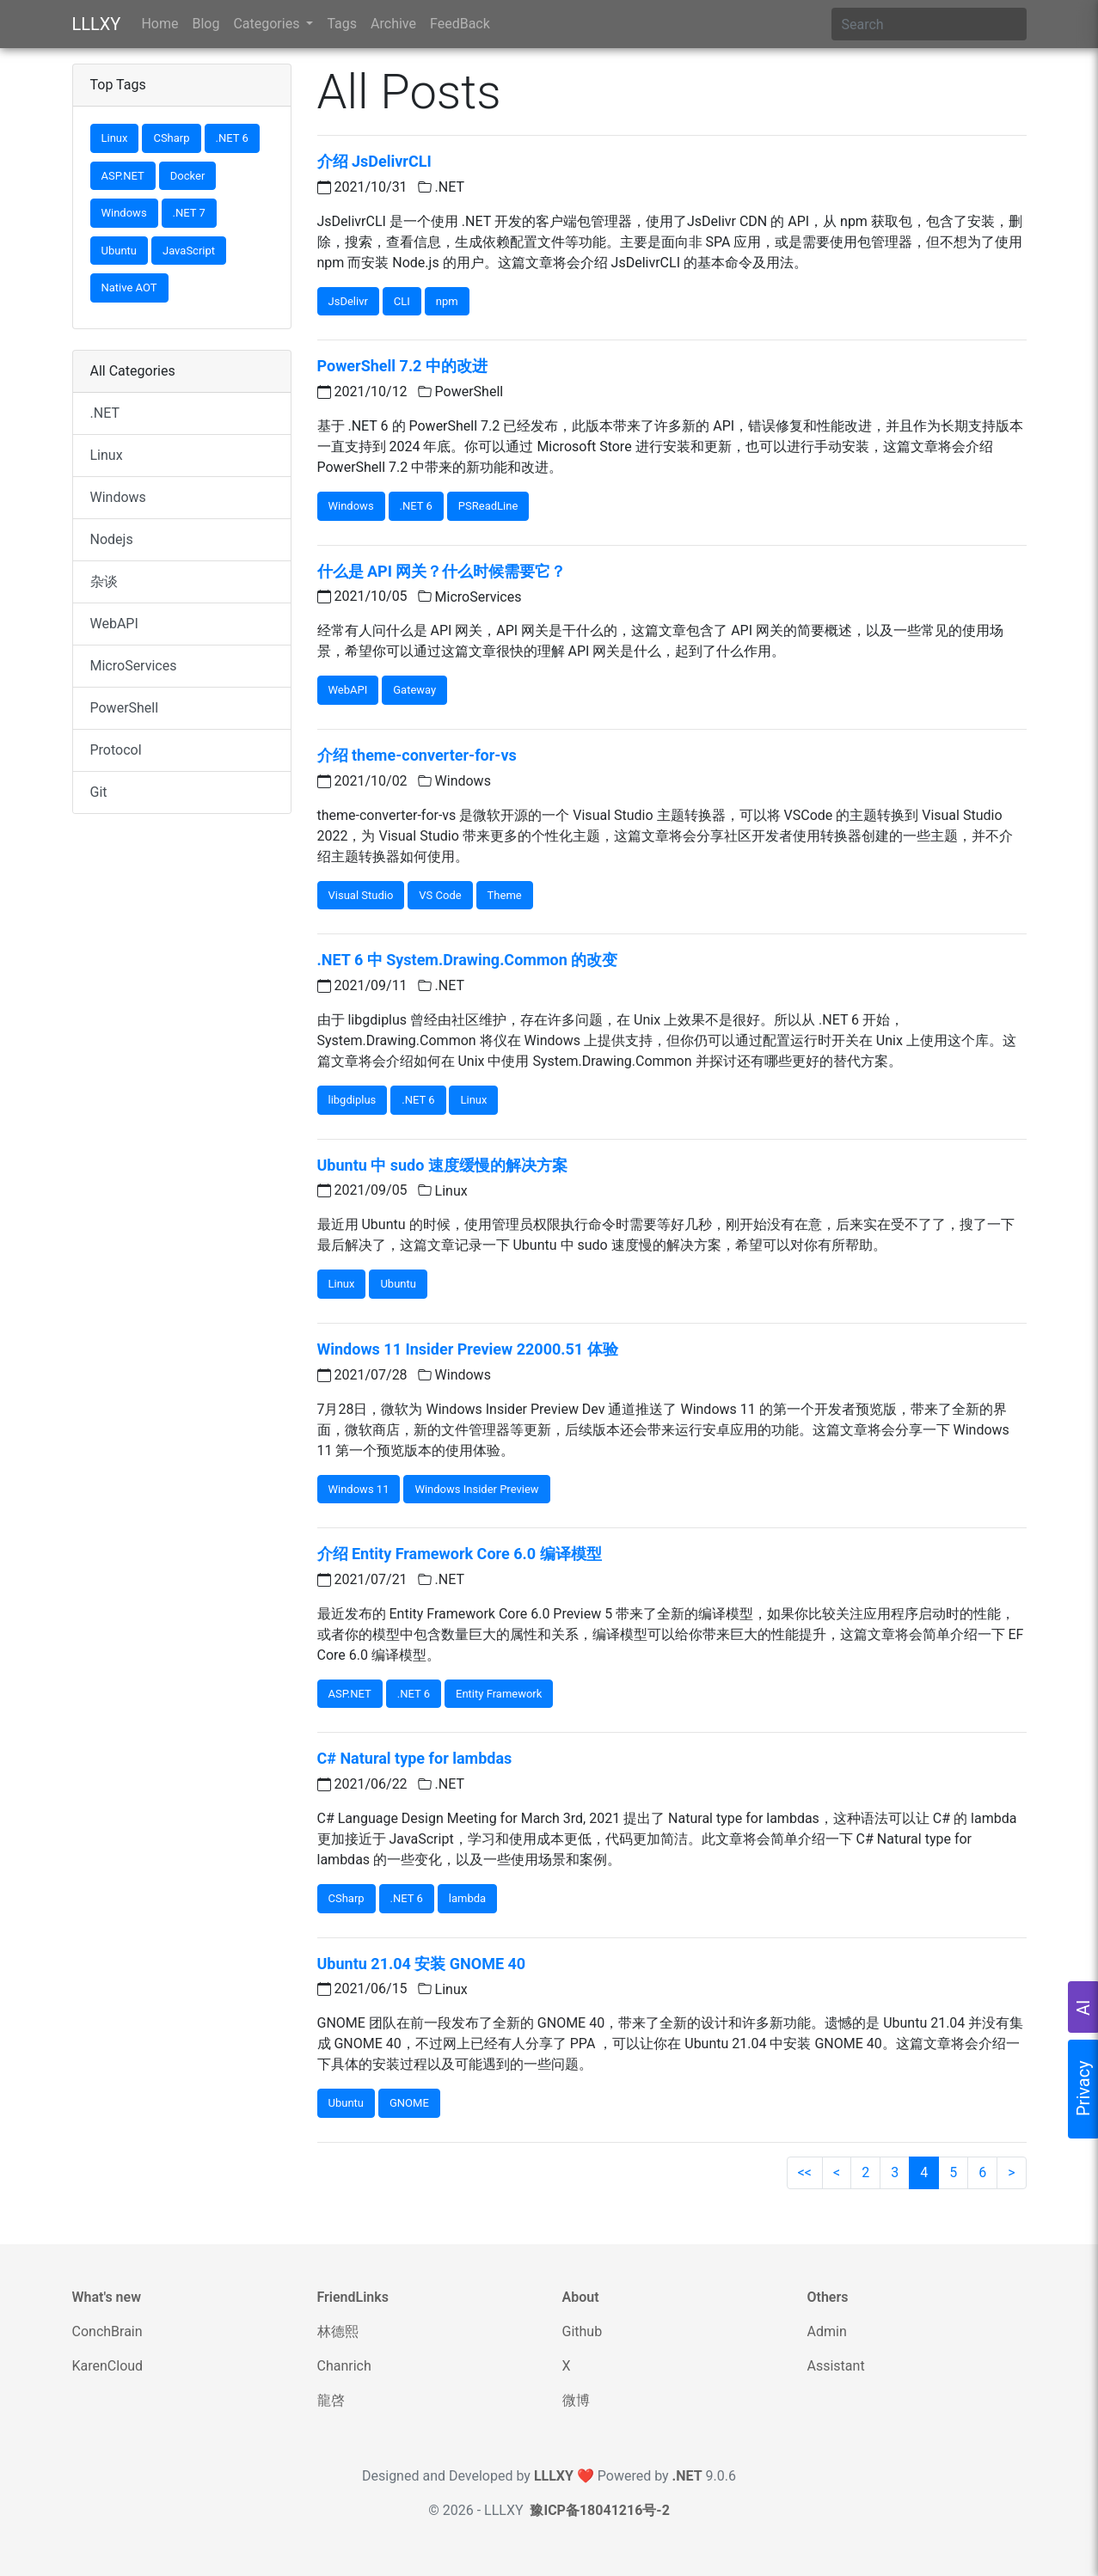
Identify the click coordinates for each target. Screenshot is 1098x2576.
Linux (114, 138)
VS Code (440, 895)
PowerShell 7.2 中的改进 (402, 366)
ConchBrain (107, 2331)
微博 (576, 2400)
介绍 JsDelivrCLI (374, 161)
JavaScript (189, 250)
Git (98, 792)
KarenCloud (108, 2366)
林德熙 (338, 2331)
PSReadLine (488, 505)
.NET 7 (189, 212)
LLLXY (96, 24)
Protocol (116, 750)
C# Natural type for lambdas (414, 1758)
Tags (342, 23)
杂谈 (104, 581)
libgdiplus (352, 1099)
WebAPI (114, 623)
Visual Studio (361, 895)
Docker (187, 175)
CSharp (171, 138)
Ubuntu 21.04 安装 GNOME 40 (421, 1964)
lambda (467, 1898)
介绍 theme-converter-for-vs (417, 755)
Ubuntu (119, 250)
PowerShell (124, 708)
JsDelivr (348, 301)
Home (159, 23)
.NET (105, 413)
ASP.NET (122, 175)
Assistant (836, 2366)
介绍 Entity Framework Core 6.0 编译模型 (459, 1554)
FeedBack (460, 23)
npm (447, 301)
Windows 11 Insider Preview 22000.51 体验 (467, 1349)
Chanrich (344, 2366)
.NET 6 (232, 138)
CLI (402, 301)
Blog (205, 23)
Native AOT (129, 287)
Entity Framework (499, 1693)
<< (805, 2172)
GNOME (409, 2102)
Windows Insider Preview (476, 1489)
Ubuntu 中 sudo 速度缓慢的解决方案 (442, 1165)
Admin (827, 2331)
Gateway (414, 689)
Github (582, 2331)
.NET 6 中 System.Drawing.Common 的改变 (467, 960)
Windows (124, 212)
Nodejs (111, 539)
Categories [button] (268, 23)
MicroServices (133, 666)
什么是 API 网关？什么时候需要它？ (442, 571)
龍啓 (331, 2400)
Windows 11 (359, 1489)
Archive (393, 23)
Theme (505, 895)
